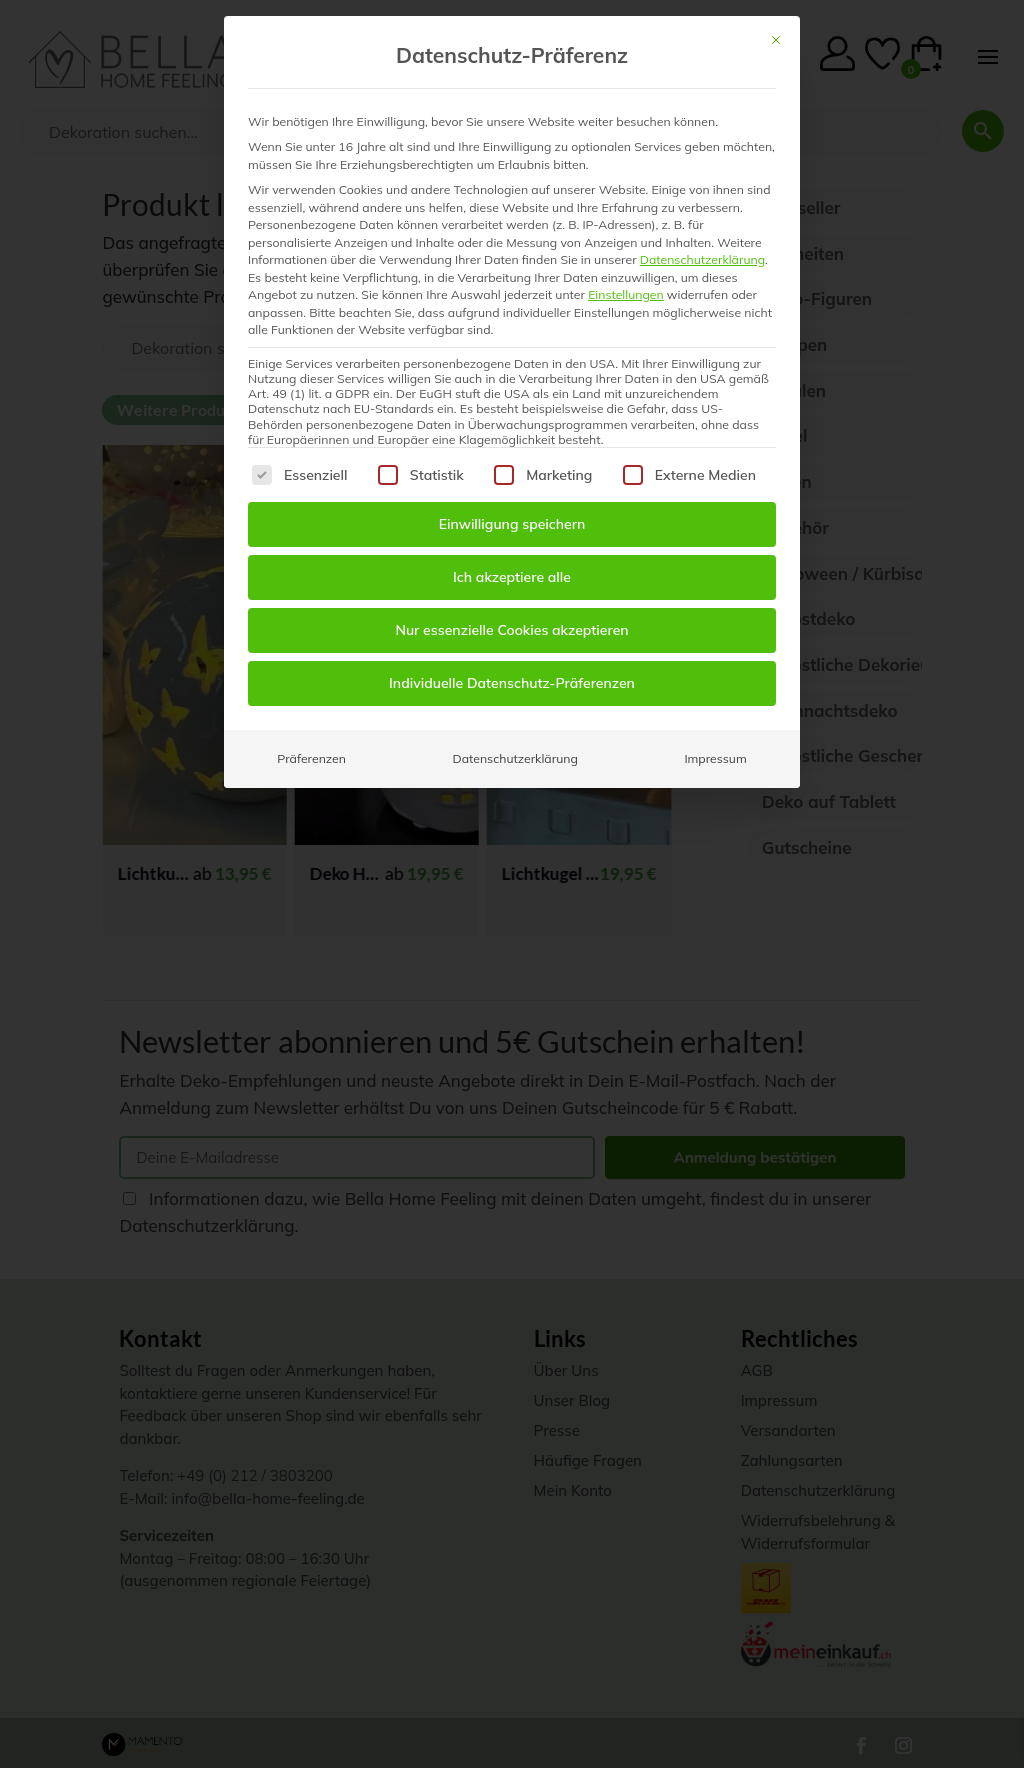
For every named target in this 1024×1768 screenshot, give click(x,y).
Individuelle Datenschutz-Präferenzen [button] (512, 683)
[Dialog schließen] (776, 40)
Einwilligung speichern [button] (512, 524)
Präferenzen (311, 758)
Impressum (715, 758)
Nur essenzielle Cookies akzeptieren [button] (511, 630)
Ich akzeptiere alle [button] (512, 577)
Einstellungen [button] (626, 294)
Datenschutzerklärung (702, 259)
